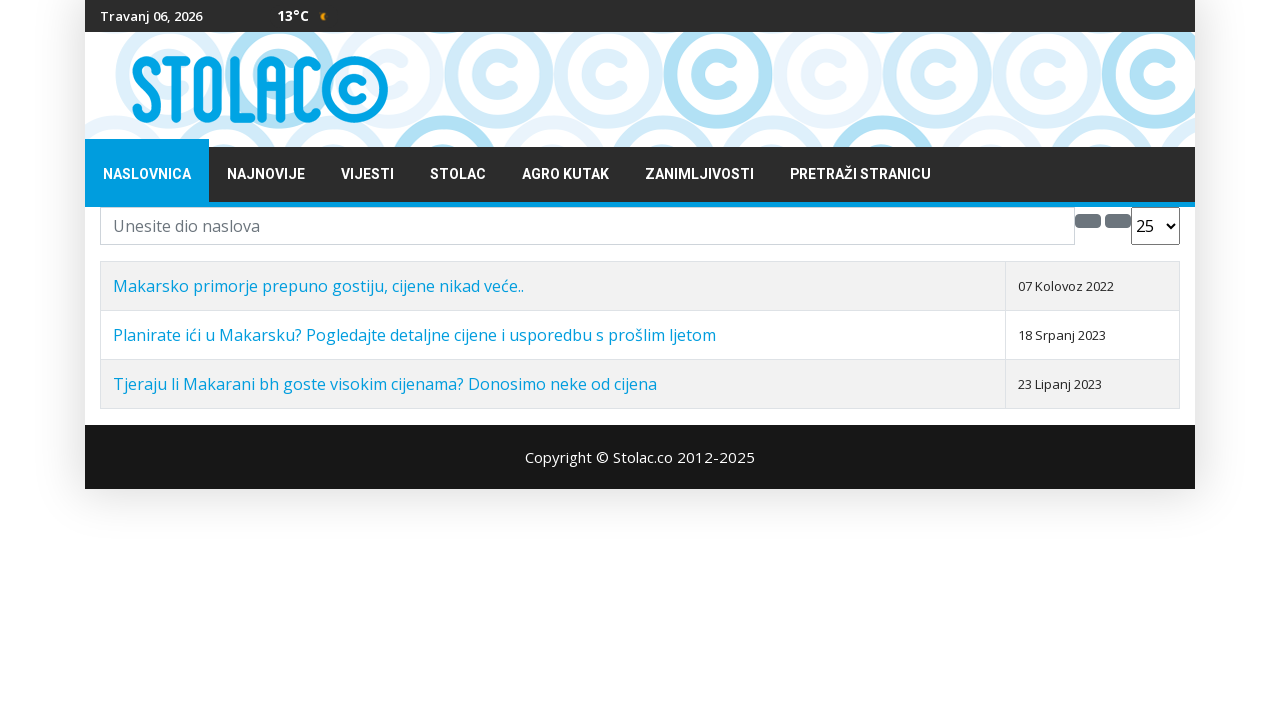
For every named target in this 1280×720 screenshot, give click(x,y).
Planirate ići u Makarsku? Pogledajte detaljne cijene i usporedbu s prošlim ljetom (414, 335)
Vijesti (367, 174)
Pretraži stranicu (860, 174)
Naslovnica (147, 174)
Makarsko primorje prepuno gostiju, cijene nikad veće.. (318, 286)
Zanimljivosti (699, 174)
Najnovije (266, 174)
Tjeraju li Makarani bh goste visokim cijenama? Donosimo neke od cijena (385, 384)
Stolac (458, 174)
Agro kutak (565, 174)
